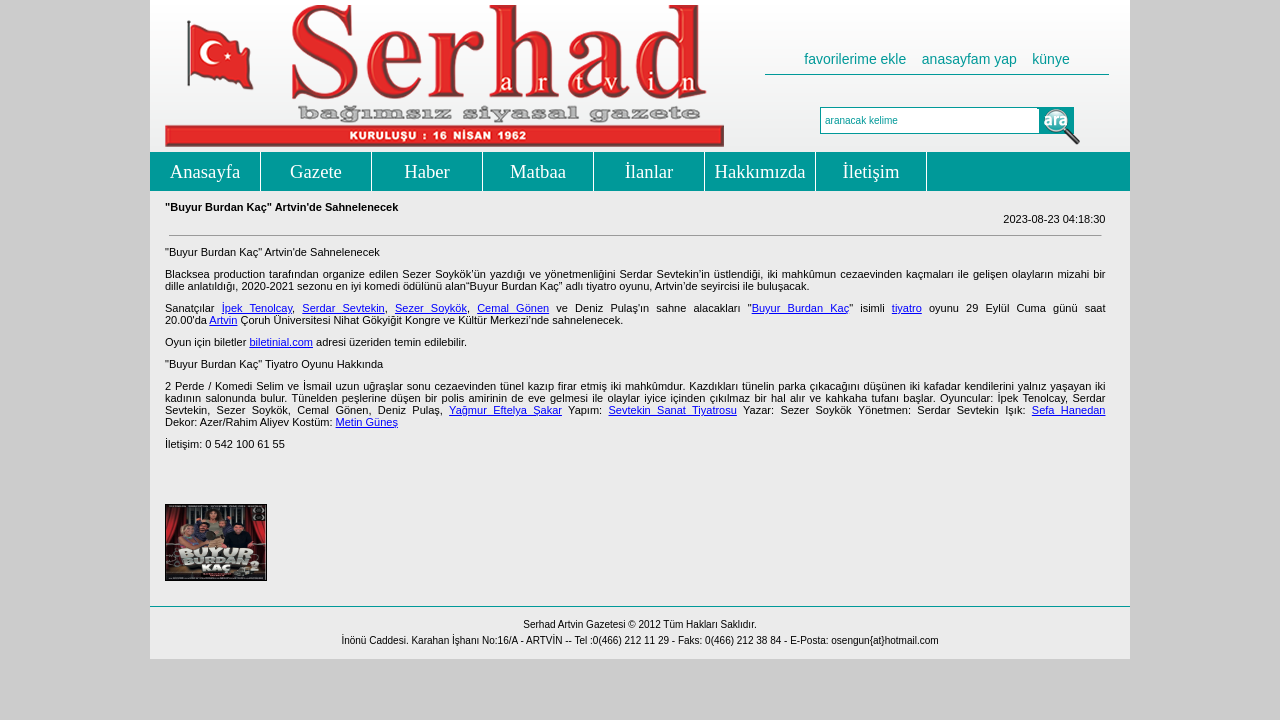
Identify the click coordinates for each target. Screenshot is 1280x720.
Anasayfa (205, 171)
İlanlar (649, 171)
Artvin (223, 320)
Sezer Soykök (431, 308)
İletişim (871, 171)
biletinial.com (281, 342)
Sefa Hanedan (1069, 410)
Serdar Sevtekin (343, 308)
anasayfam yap (969, 59)
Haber (427, 171)
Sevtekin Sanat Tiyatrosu (673, 410)
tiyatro (907, 308)
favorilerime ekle (855, 59)
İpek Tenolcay (257, 308)
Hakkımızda (759, 171)
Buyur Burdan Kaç (801, 308)
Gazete (316, 171)
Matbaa (538, 171)
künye (1050, 59)
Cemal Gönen (513, 308)
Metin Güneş (367, 422)
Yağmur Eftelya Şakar (505, 410)
